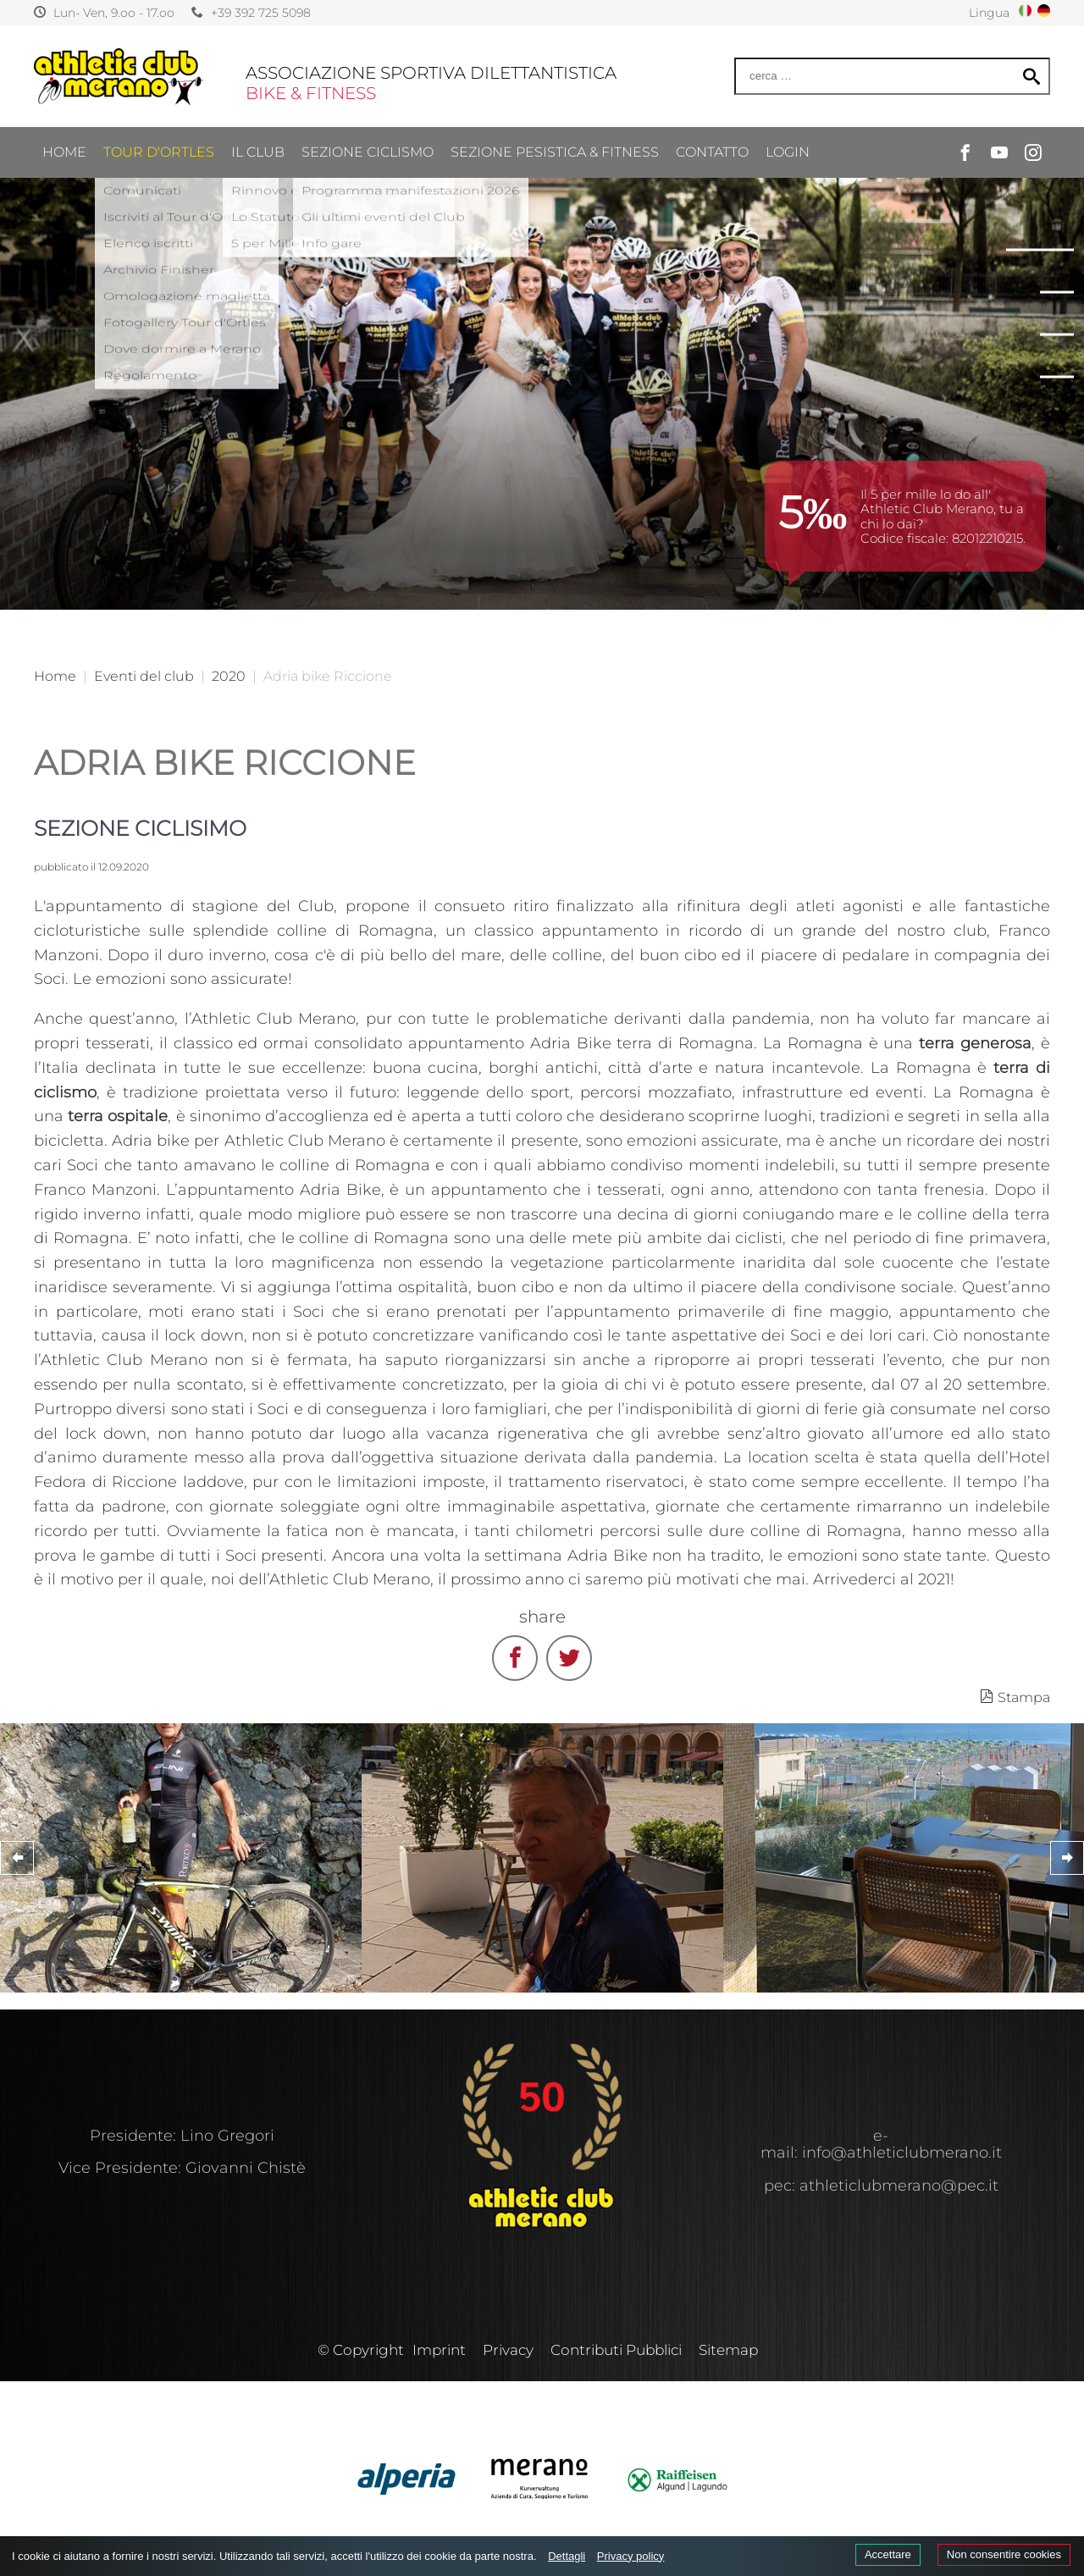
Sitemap (728, 2349)
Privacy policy (630, 2556)
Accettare (888, 2554)
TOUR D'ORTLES (158, 118)
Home (64, 118)
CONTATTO (712, 118)
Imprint (439, 2349)
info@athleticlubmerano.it (902, 2152)
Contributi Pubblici (616, 2349)
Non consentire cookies (1004, 2554)
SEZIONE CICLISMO (367, 118)
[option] (542, 305)
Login (788, 118)
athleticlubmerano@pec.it (898, 2185)
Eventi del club (144, 676)
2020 (229, 676)
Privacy (508, 2349)
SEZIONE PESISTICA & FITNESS (555, 118)
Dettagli (566, 2556)
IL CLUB (258, 118)
